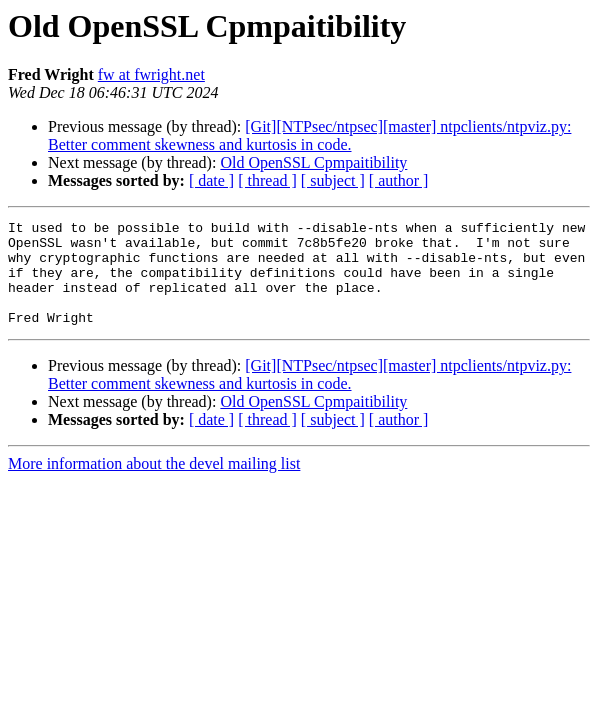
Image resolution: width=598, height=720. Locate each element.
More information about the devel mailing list (154, 484)
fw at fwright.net (151, 74)
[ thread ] (267, 180)
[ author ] (399, 180)
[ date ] (211, 180)
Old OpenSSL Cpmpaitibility (313, 162)
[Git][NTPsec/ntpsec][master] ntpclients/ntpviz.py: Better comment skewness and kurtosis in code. (309, 135)
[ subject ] (333, 180)
